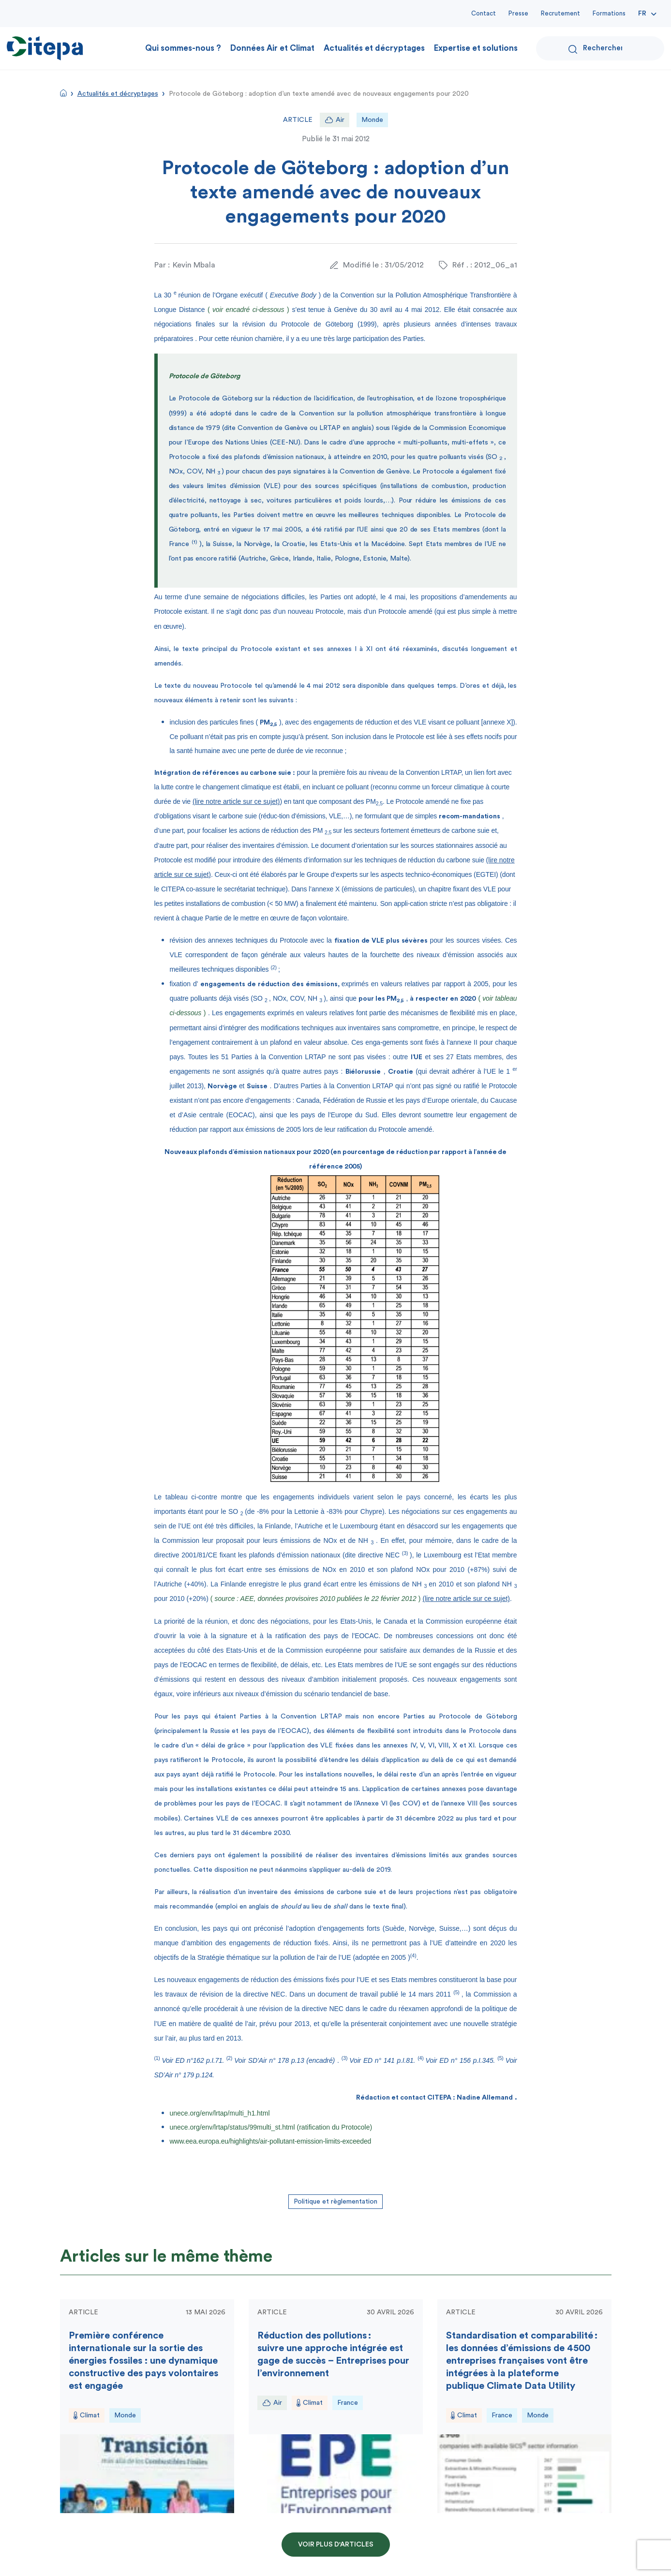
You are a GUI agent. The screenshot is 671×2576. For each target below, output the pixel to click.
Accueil (63, 93)
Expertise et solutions (476, 48)
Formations (609, 13)
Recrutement (560, 13)
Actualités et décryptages (374, 48)
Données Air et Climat (272, 48)
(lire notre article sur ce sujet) (236, 801)
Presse (518, 13)
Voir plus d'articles (335, 2544)
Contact (483, 13)
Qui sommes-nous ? (183, 48)
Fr (642, 13)
